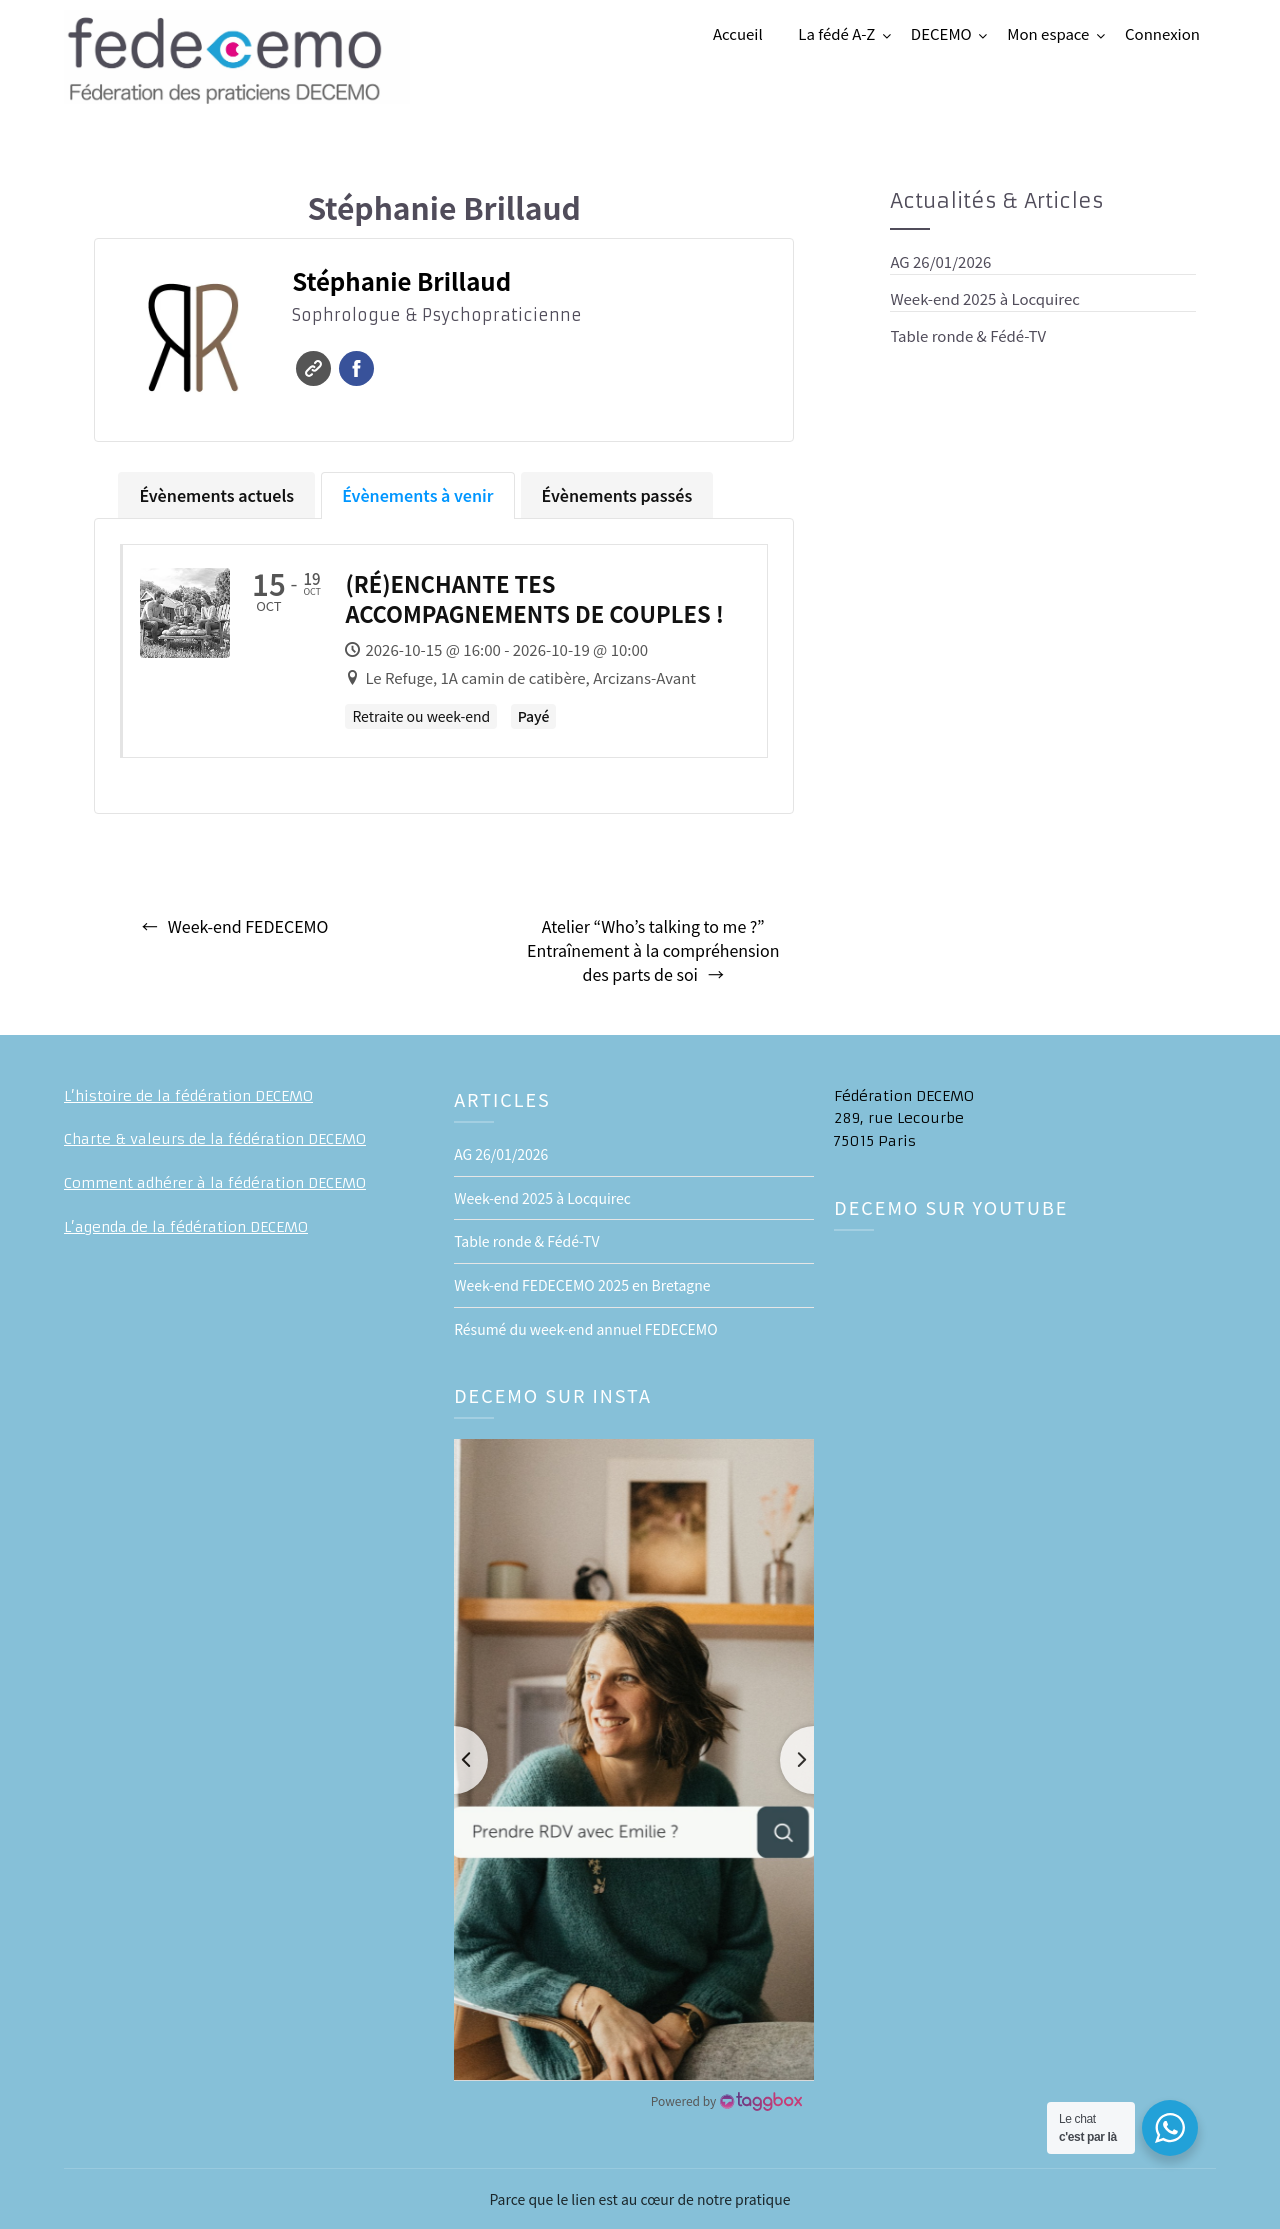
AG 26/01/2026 (940, 261)
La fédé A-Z (836, 33)
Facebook (356, 368)
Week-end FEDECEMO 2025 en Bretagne (582, 1285)
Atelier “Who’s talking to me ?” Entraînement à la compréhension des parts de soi (653, 950)
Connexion (1162, 33)
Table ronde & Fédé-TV (968, 335)
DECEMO (941, 33)
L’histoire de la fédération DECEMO (188, 1096)
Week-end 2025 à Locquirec (984, 298)
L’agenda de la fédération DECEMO (186, 1227)
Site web (313, 368)
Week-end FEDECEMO (248, 926)
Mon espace (1048, 33)
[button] (634, 1759)
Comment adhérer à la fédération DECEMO (215, 1183)
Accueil (738, 33)
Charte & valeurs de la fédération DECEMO (215, 1139)
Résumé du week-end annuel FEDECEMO (585, 1329)
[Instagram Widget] (726, 2101)
